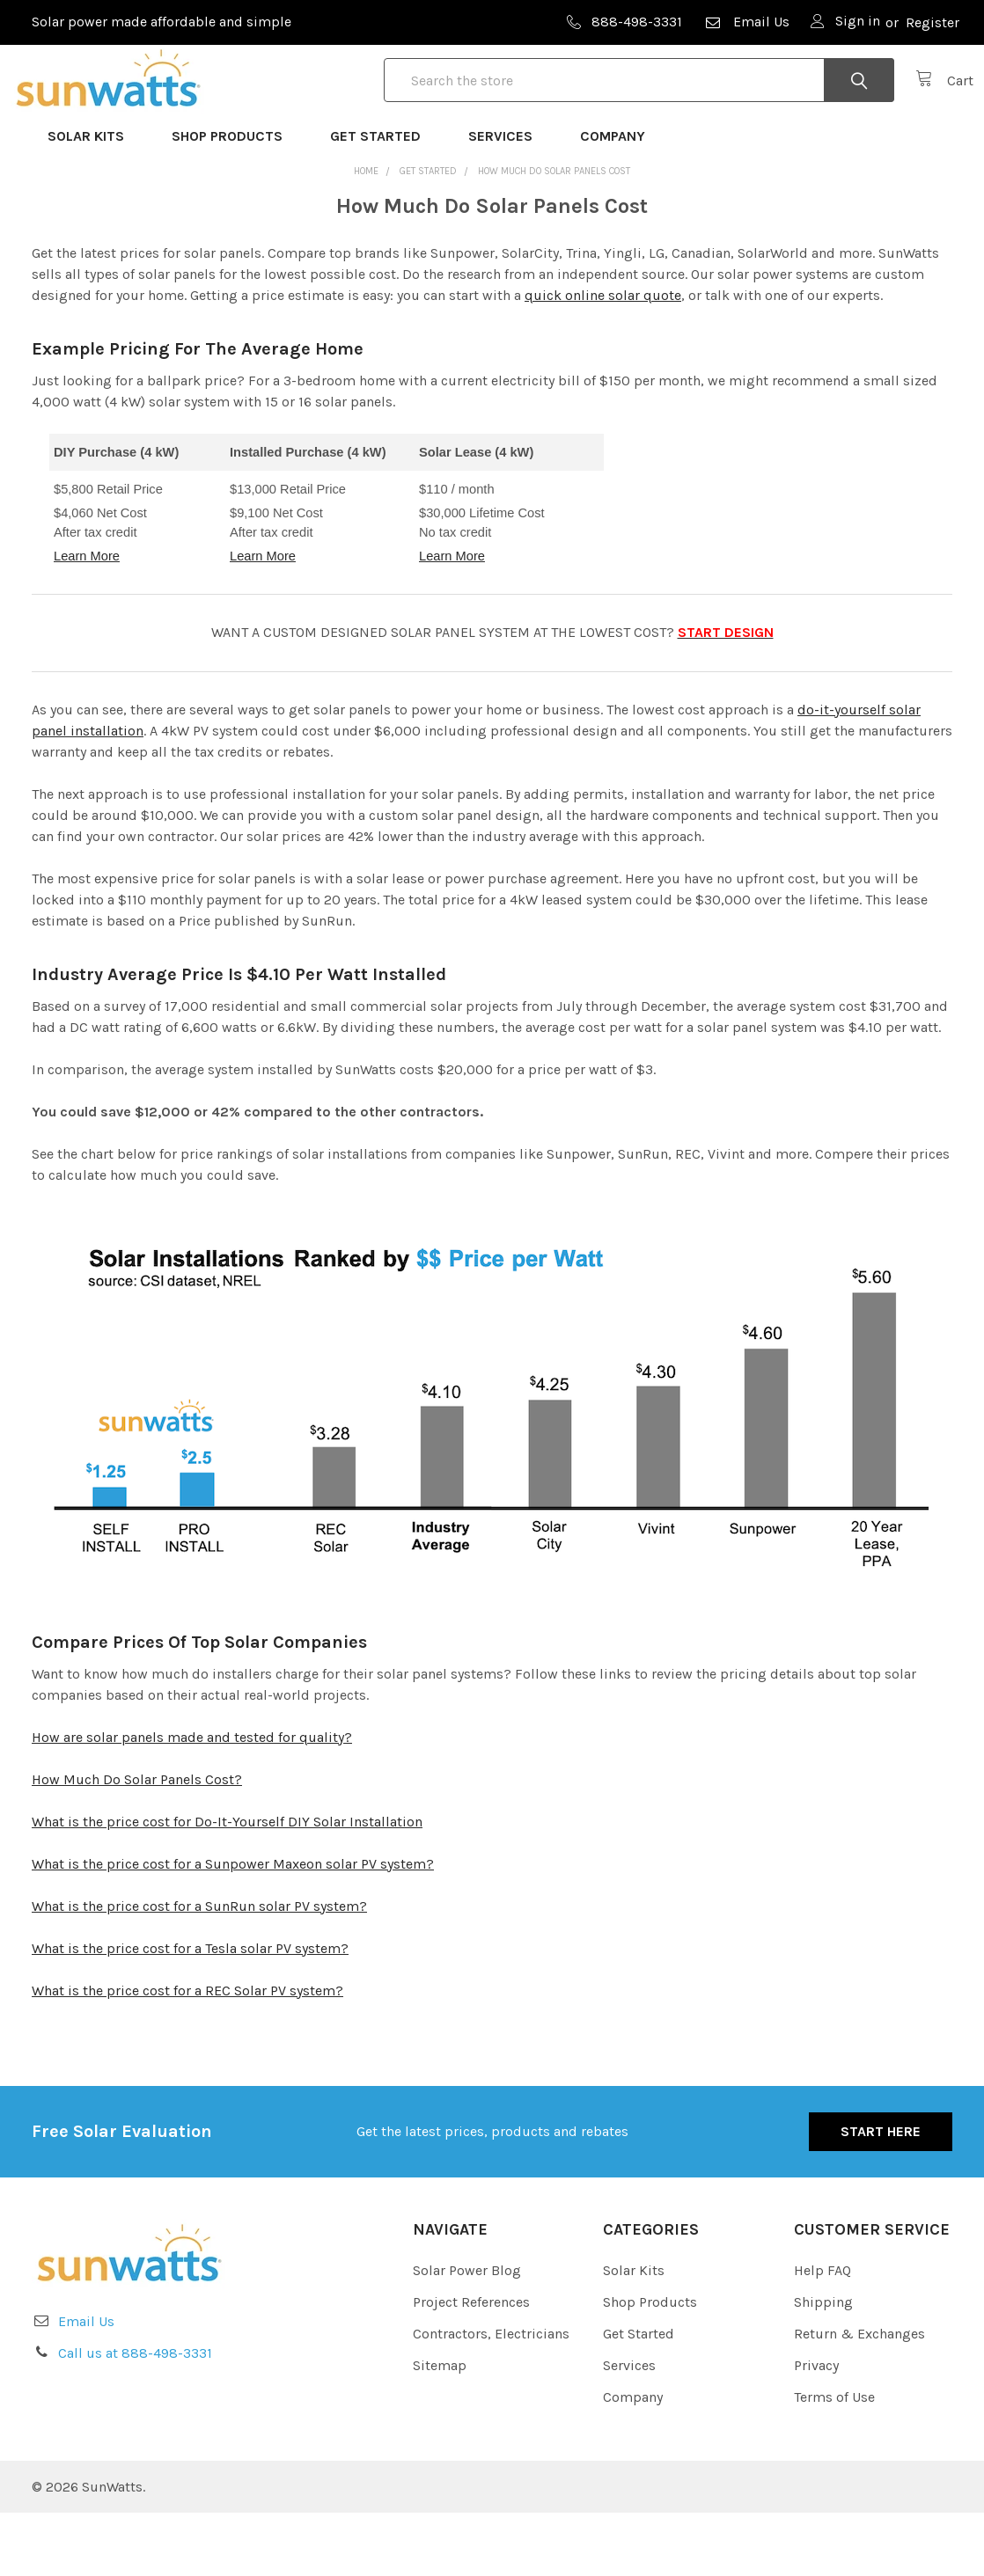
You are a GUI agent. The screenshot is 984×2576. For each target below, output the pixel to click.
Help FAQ (822, 2333)
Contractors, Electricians (491, 2397)
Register (932, 22)
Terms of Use (834, 2460)
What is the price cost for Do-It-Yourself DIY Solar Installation (227, 1885)
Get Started (383, 199)
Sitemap (439, 2428)
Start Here (881, 2194)
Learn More (87, 619)
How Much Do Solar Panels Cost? (137, 1842)
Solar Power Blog (467, 2333)
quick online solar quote (603, 358)
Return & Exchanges (859, 2397)
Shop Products (235, 199)
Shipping (823, 2365)
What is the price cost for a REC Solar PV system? (187, 2053)
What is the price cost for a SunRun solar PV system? (199, 1969)
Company (620, 199)
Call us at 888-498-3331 (135, 2416)
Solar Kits (94, 199)
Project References (471, 2365)
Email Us (746, 21)
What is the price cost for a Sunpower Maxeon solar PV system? (233, 1927)
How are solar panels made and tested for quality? (192, 1800)
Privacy (816, 2428)
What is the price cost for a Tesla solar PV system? (190, 2011)
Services (508, 199)
